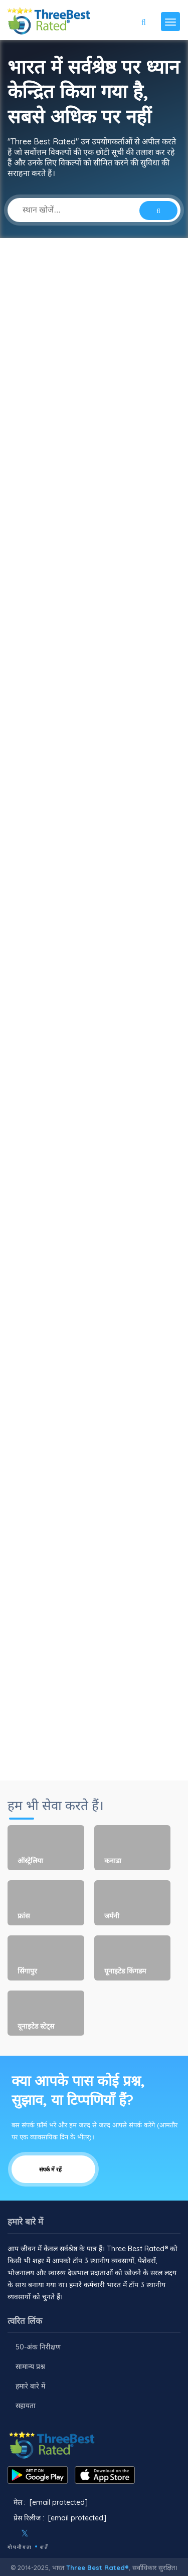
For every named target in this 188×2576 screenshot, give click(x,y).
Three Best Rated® (97, 2567)
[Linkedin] (68, 2533)
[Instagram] (41, 2533)
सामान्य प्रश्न (30, 2366)
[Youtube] (55, 2533)
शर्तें (44, 2547)
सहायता (26, 2405)
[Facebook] (9, 2533)
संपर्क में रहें (53, 2169)
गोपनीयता (20, 2547)
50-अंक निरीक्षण (38, 2346)
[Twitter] (25, 2533)
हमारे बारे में (30, 2386)
